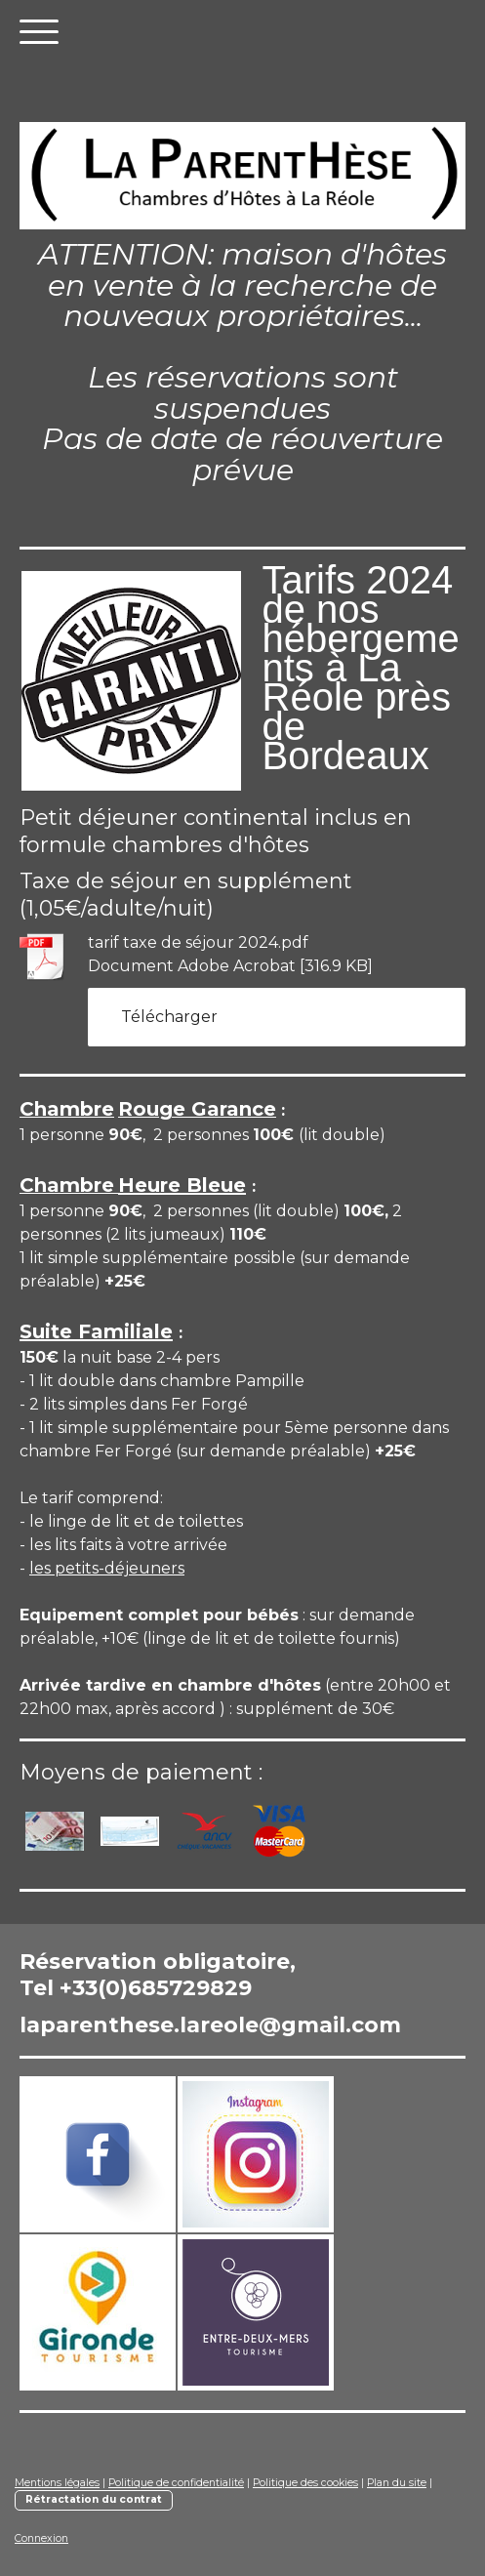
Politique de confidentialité (176, 2482)
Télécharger (169, 1016)
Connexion (41, 2538)
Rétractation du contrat (93, 2499)
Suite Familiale (96, 1331)
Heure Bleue (182, 1185)
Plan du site (396, 2482)
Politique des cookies (305, 2482)
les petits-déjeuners (106, 1568)
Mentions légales (57, 2482)
